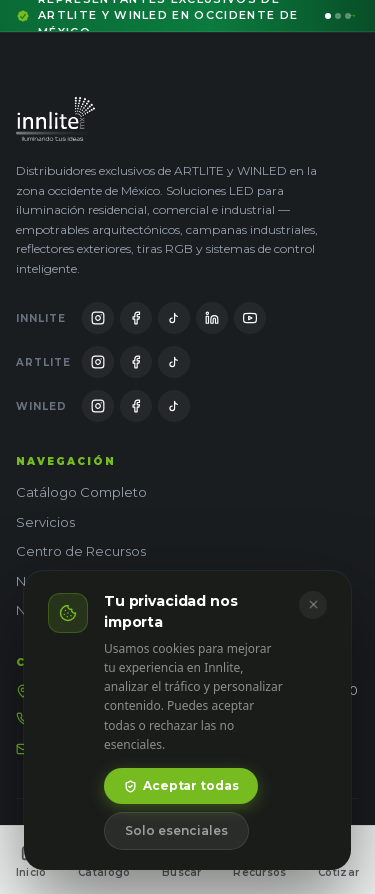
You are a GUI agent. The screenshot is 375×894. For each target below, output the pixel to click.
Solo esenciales (176, 830)
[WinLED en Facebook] (136, 406)
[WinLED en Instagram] (98, 406)
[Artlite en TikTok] (174, 362)
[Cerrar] (313, 605)
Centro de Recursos (81, 551)
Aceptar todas (181, 785)
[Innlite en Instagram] (98, 318)
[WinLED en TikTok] (174, 406)
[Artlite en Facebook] (136, 362)
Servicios (45, 522)
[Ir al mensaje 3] (348, 16)
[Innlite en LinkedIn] (212, 318)
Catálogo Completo (81, 492)
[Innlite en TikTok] (174, 318)
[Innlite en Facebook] (136, 318)
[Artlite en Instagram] (98, 362)
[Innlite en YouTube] (250, 318)
